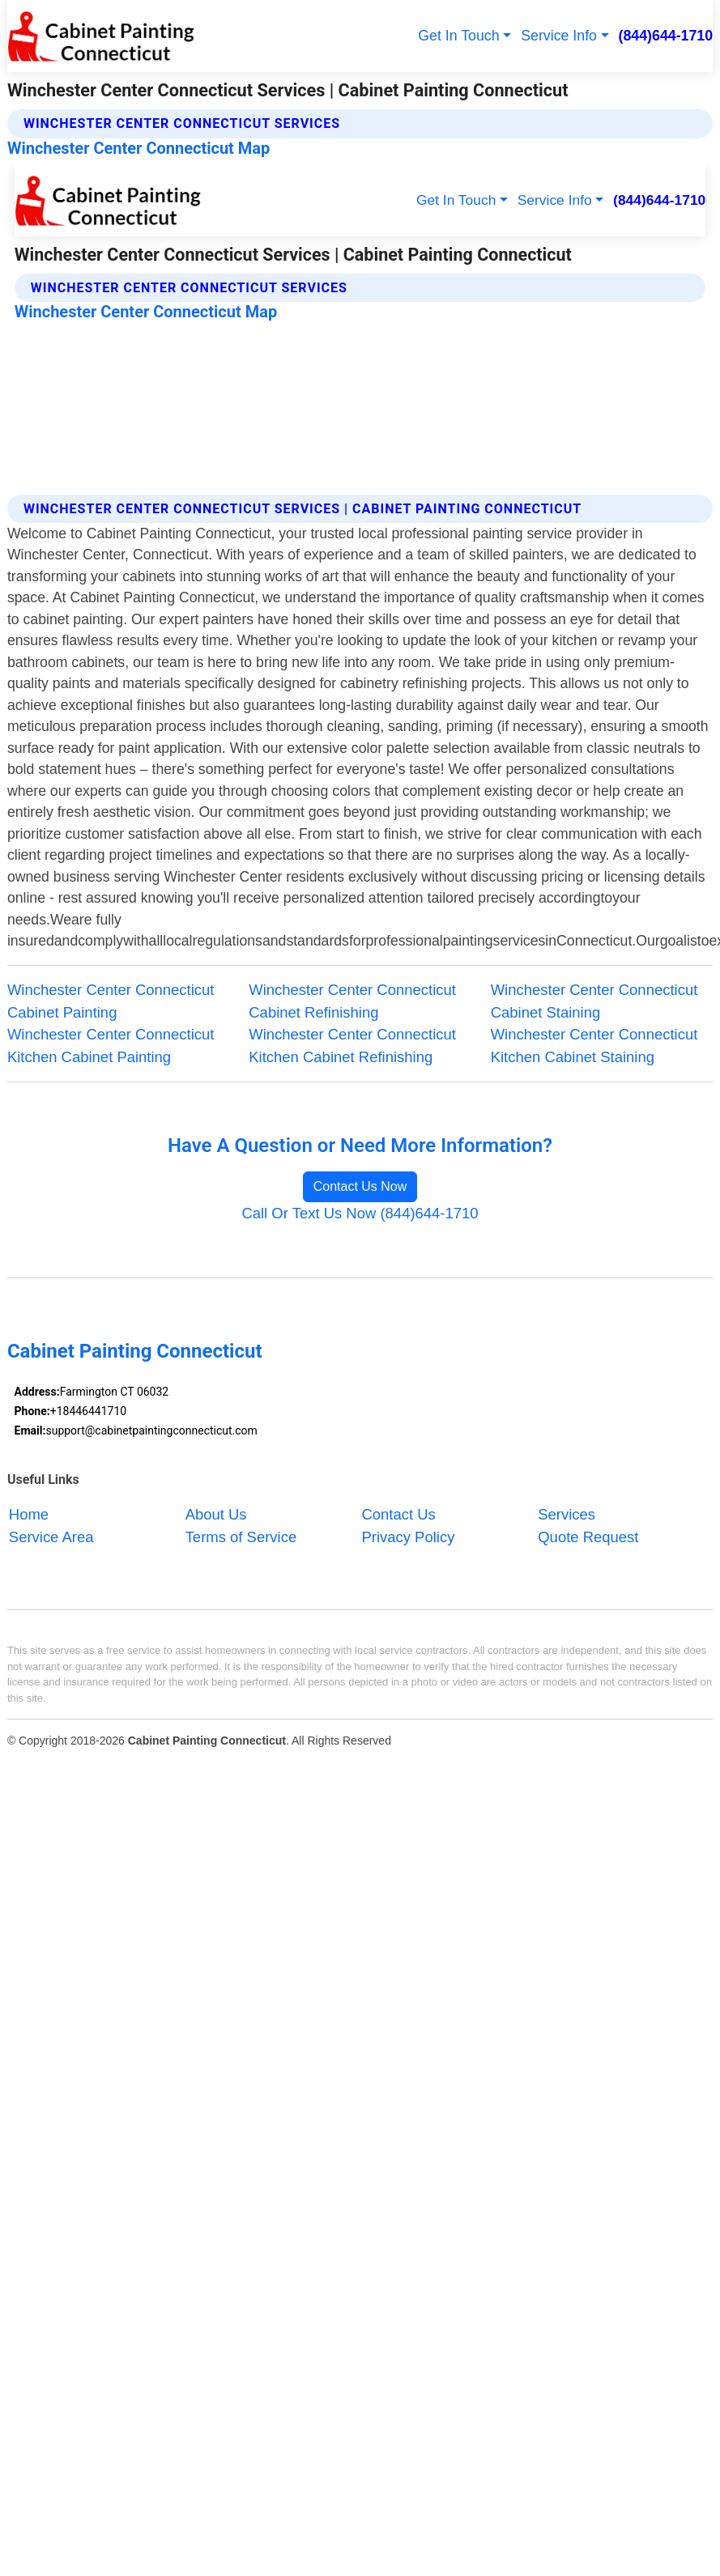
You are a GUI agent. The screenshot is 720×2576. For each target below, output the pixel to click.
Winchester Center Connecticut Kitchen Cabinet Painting (111, 1045)
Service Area (51, 1536)
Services (566, 1514)
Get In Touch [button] (458, 36)
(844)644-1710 (666, 36)
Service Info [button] (559, 36)
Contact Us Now (360, 1186)
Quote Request (588, 1536)
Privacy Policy (407, 1536)
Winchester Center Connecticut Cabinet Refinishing (352, 1001)
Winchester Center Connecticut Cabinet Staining (594, 1001)
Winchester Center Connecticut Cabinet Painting (111, 1001)
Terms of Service (241, 1536)
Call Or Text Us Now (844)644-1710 (359, 1213)
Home (29, 1514)
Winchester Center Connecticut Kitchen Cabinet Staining (594, 1045)
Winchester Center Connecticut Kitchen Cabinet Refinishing (352, 1045)
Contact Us (398, 1514)
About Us (216, 1514)
